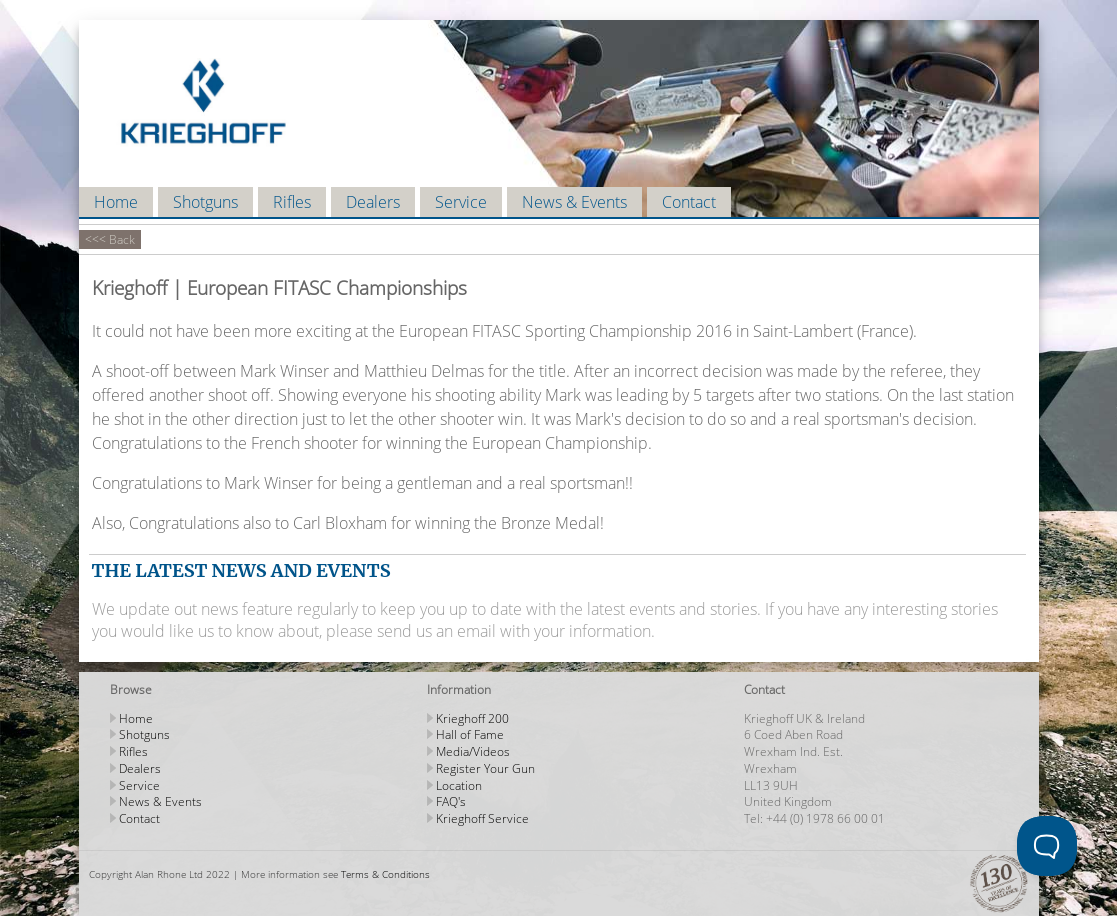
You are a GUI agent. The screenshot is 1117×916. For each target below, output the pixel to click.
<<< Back (110, 239)
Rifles (292, 202)
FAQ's (451, 801)
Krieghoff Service (482, 818)
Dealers (373, 202)
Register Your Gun (485, 768)
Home (116, 202)
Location (459, 785)
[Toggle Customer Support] (1047, 846)
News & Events (574, 202)
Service (461, 202)
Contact (689, 202)
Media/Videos (473, 751)
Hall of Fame (470, 734)
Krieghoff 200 (472, 718)
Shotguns (205, 202)
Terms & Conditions (385, 874)
